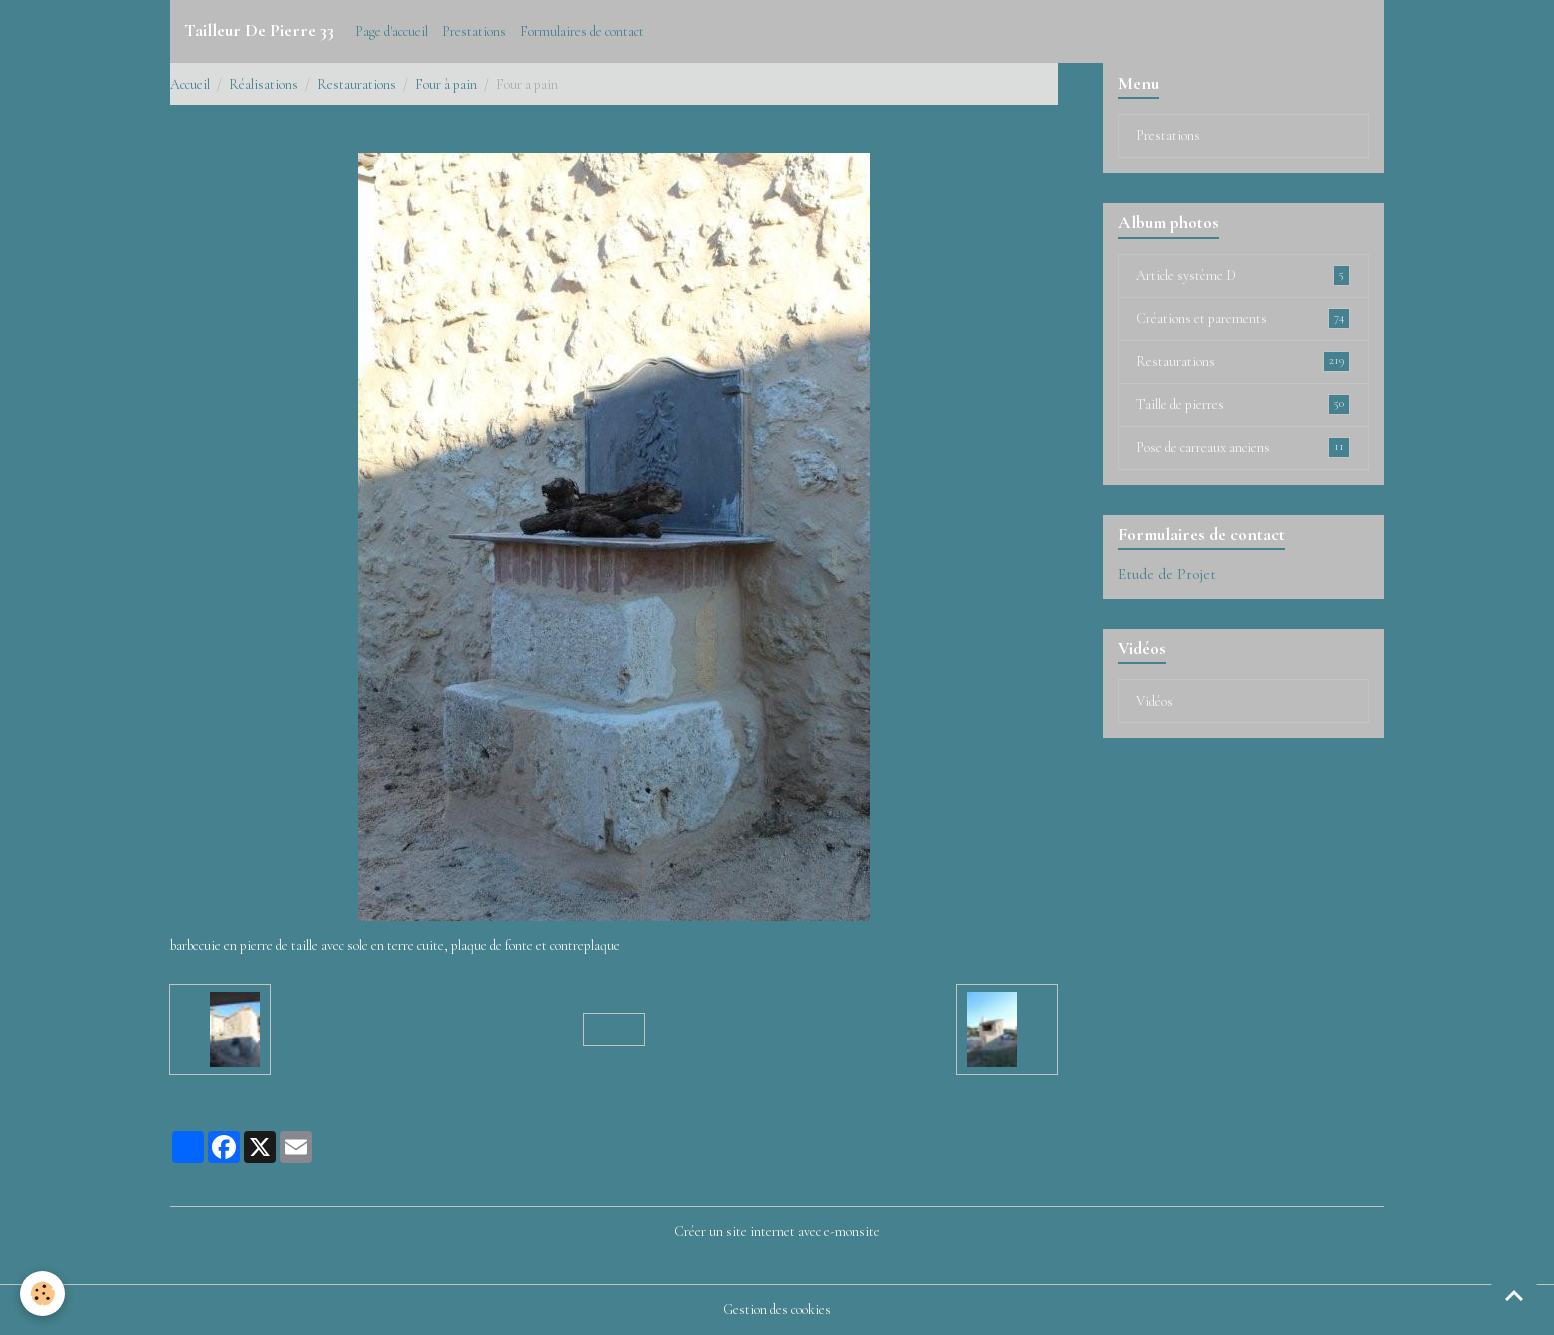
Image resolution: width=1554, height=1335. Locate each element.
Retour (613, 1029)
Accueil (190, 84)
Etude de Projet (1167, 574)
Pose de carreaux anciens (1243, 447)
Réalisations (263, 84)
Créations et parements (1243, 318)
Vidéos (1154, 701)
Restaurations (356, 84)
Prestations (474, 31)
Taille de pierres (1243, 404)
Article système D (1243, 275)
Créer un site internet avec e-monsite (777, 1231)
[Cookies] (42, 1293)
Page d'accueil (391, 31)
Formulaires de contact (582, 31)
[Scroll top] (1514, 1295)
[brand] (259, 31)
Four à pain (446, 84)
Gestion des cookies (777, 1309)
